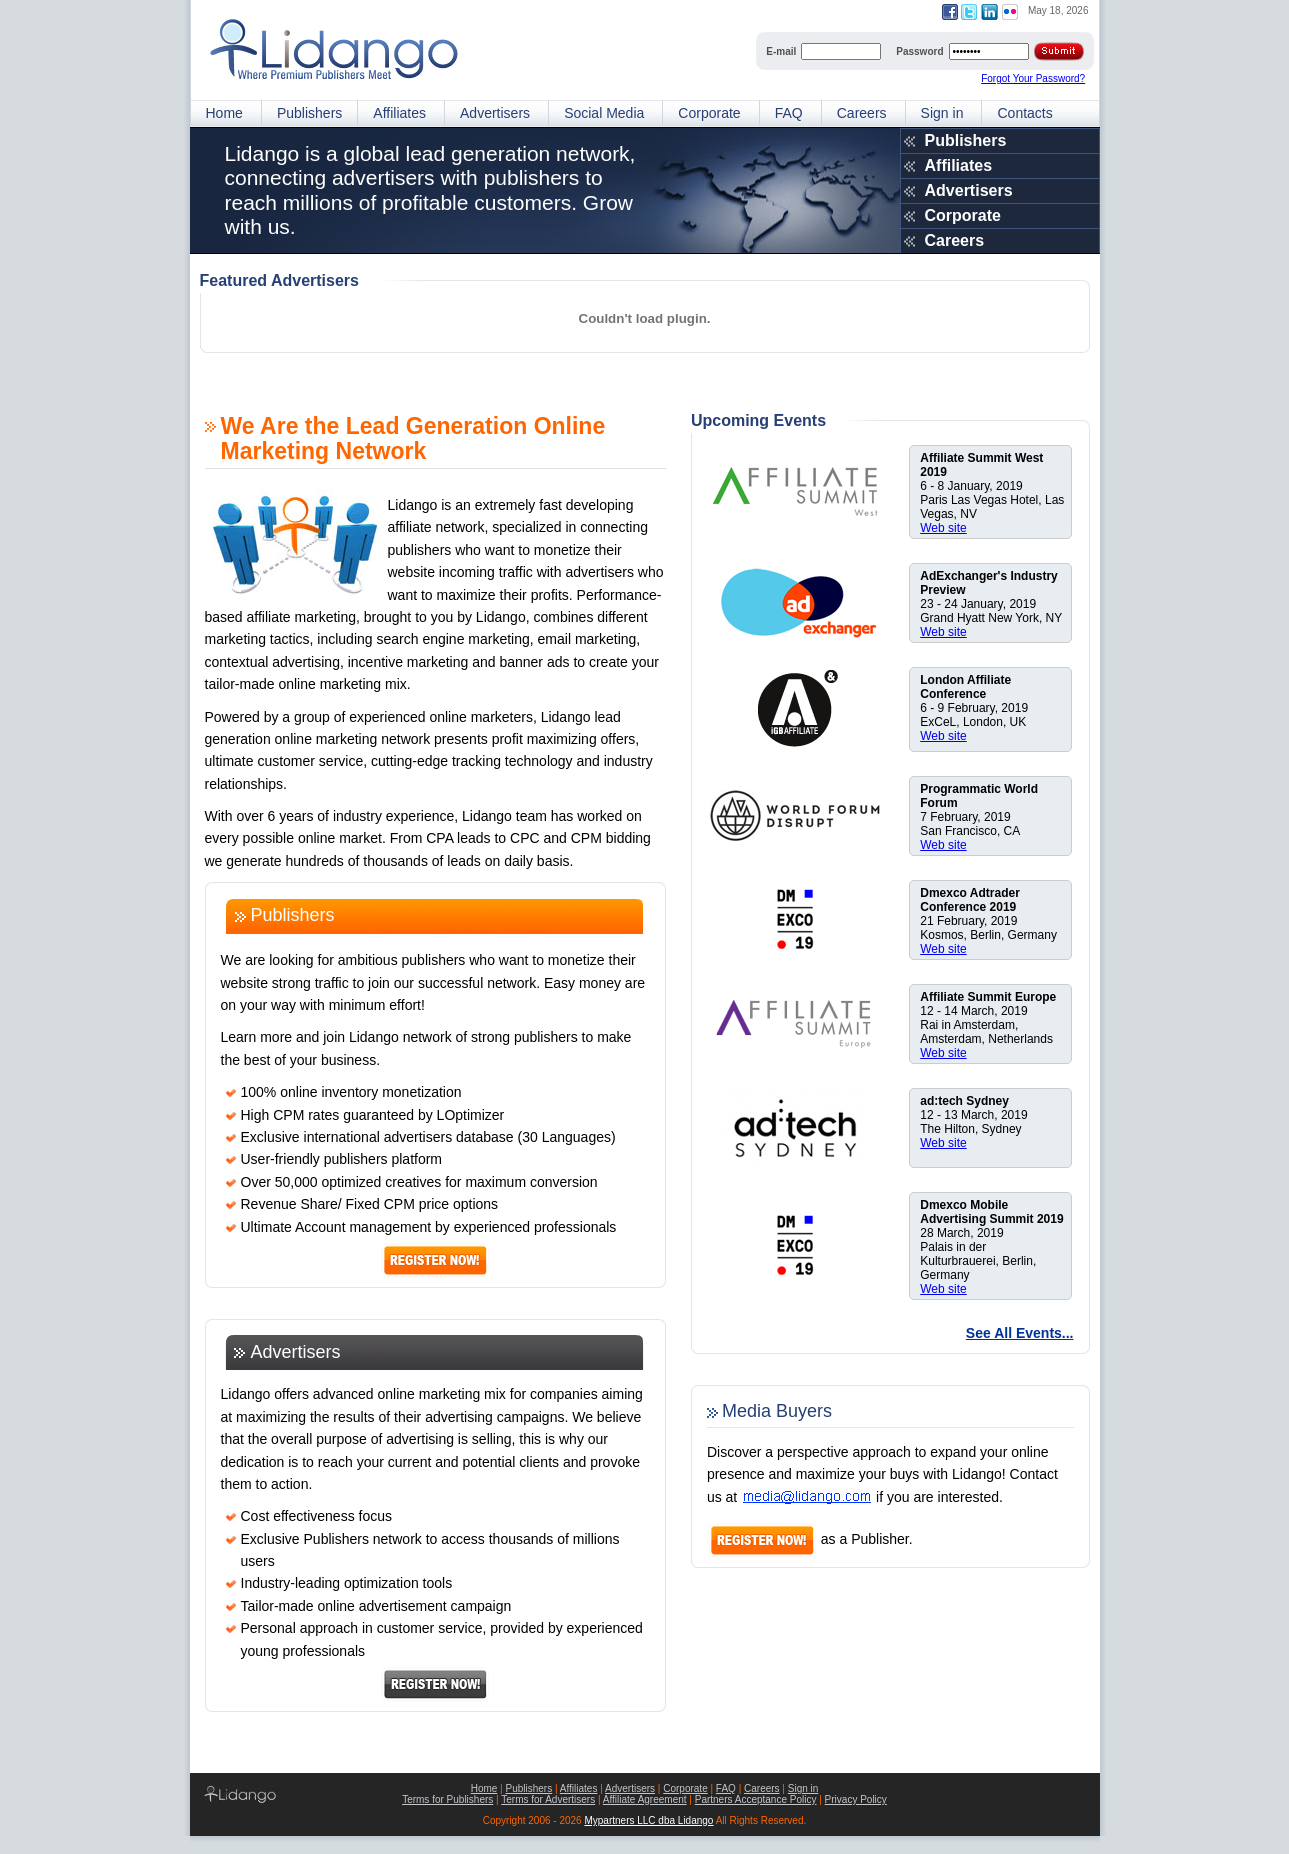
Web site (943, 528)
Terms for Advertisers (548, 1799)
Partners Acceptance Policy (756, 1799)
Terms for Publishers (447, 1799)
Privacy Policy (856, 1799)
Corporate (709, 113)
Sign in (942, 113)
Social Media (604, 113)
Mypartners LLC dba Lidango (648, 1820)
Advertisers (495, 113)
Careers (862, 113)
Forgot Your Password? (1033, 78)
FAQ (789, 113)
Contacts (1024, 113)
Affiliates (399, 113)
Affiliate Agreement (645, 1799)
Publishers (309, 113)
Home (224, 113)
